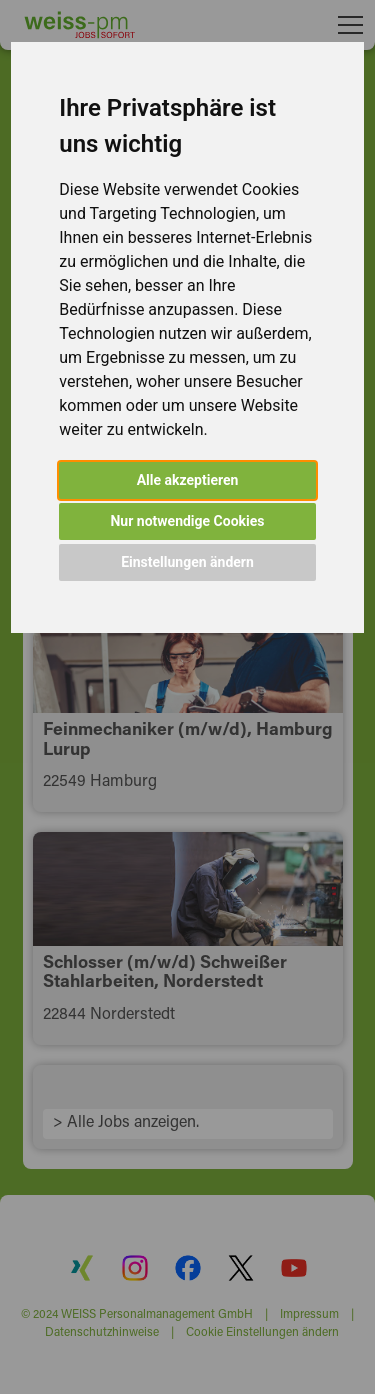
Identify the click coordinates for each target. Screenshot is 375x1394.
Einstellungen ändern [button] (187, 562)
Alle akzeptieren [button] (188, 480)
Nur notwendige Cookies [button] (187, 521)
